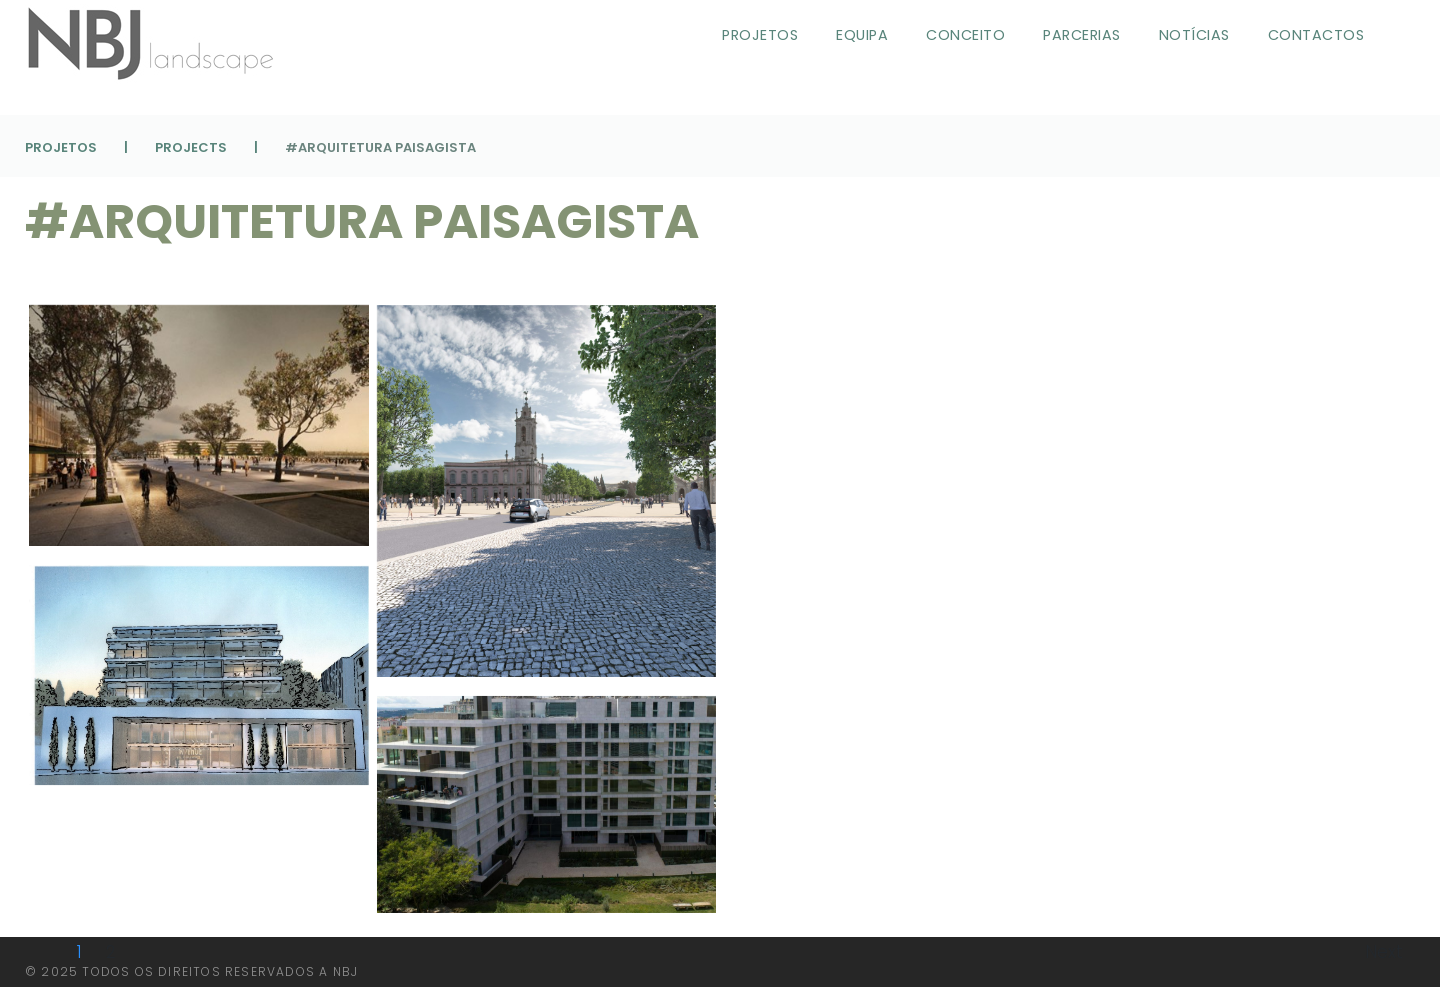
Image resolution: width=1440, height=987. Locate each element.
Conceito (965, 35)
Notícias (1194, 35)
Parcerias (1082, 35)
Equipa (862, 35)
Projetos (760, 35)
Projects (191, 147)
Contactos (1316, 35)
